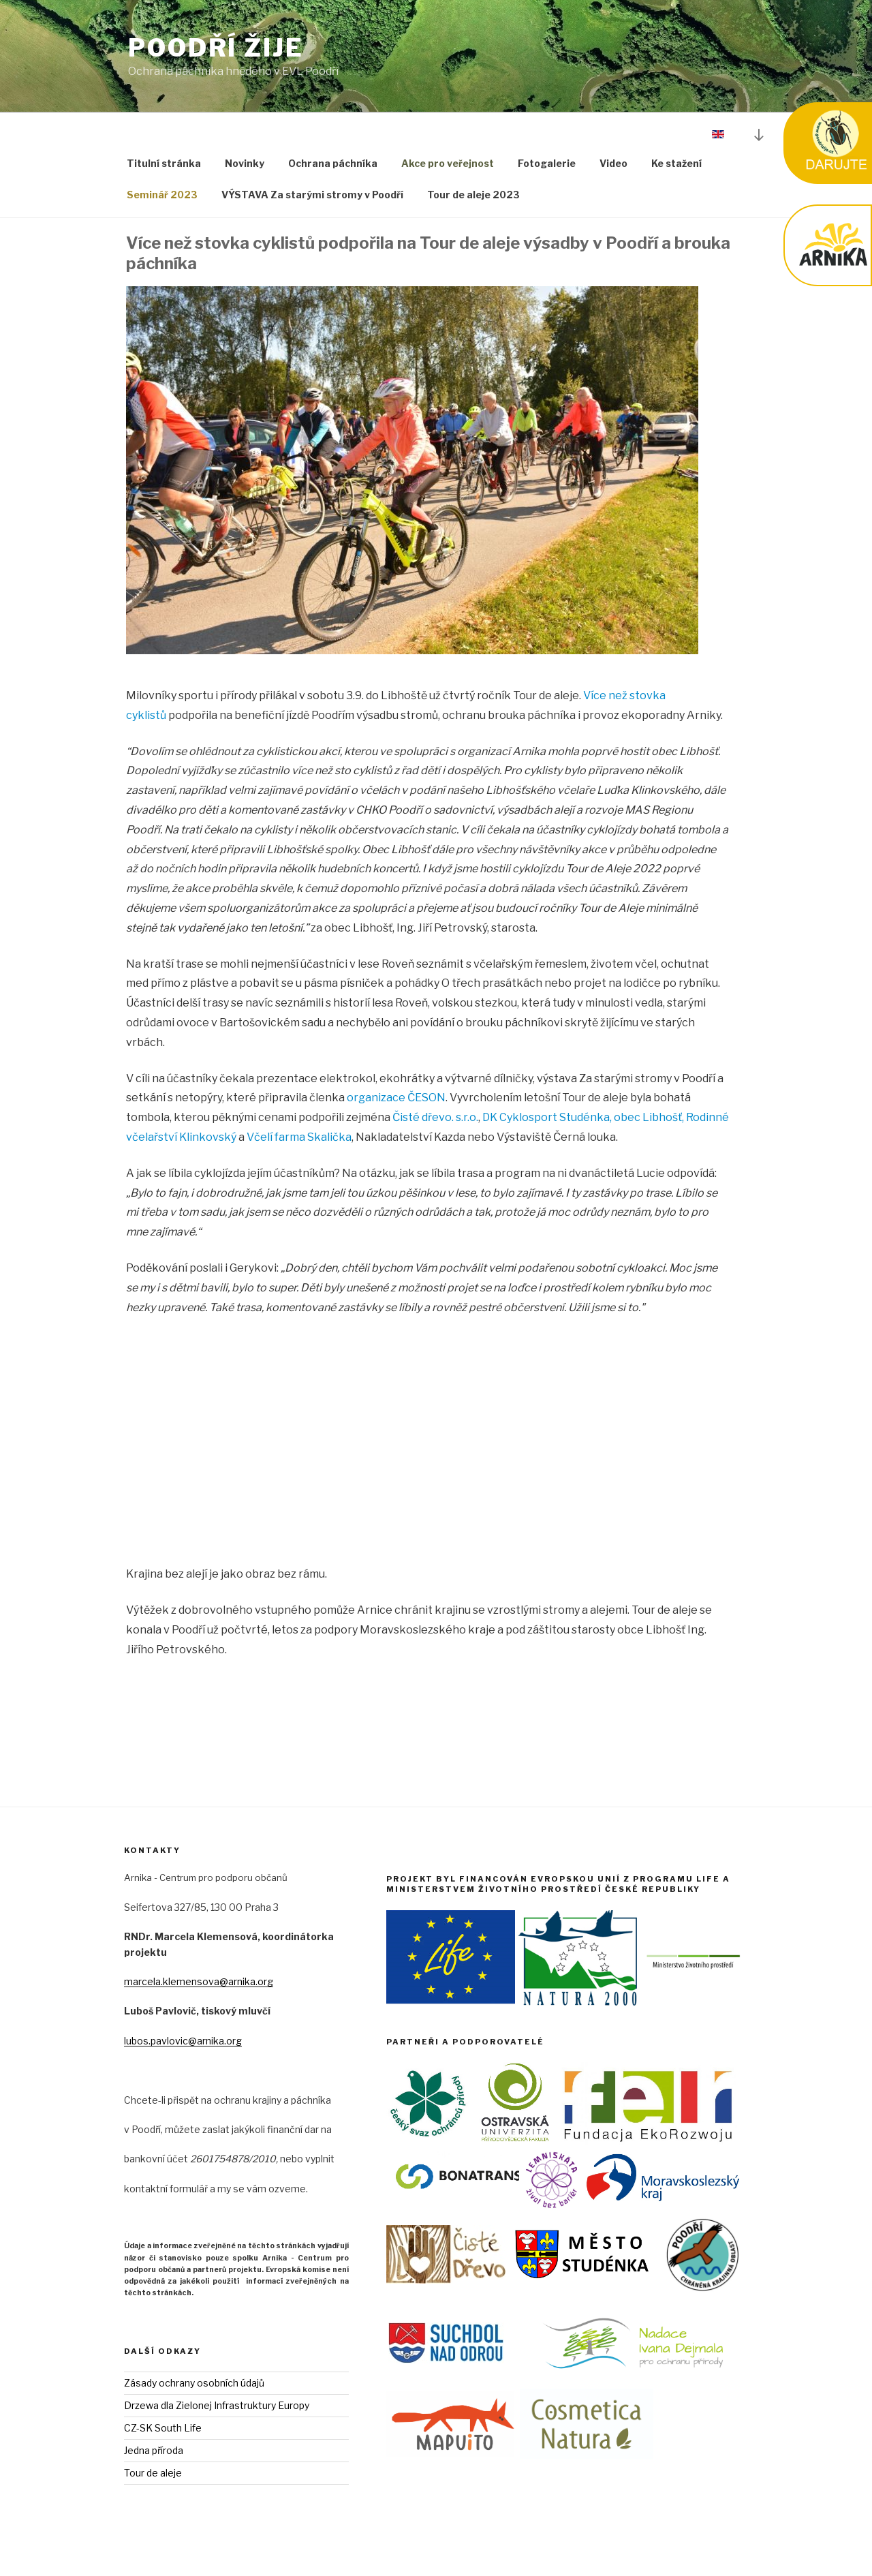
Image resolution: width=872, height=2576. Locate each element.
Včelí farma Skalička (299, 1137)
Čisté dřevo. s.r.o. (435, 1117)
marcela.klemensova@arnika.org (198, 1981)
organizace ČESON (396, 1097)
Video (613, 163)
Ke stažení (676, 163)
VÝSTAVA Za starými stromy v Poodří (312, 194)
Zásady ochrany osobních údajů (194, 2383)
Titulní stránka (164, 163)
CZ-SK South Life (163, 2428)
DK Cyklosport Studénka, (547, 1117)
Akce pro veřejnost (447, 163)
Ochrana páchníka (332, 163)
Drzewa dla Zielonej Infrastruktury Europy (216, 2405)
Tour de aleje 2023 (473, 194)
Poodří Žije (216, 48)
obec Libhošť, (649, 1117)
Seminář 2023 (162, 194)
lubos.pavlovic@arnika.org (183, 2040)
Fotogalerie (547, 163)
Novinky (244, 163)
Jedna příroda (153, 2450)
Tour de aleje (153, 2473)
